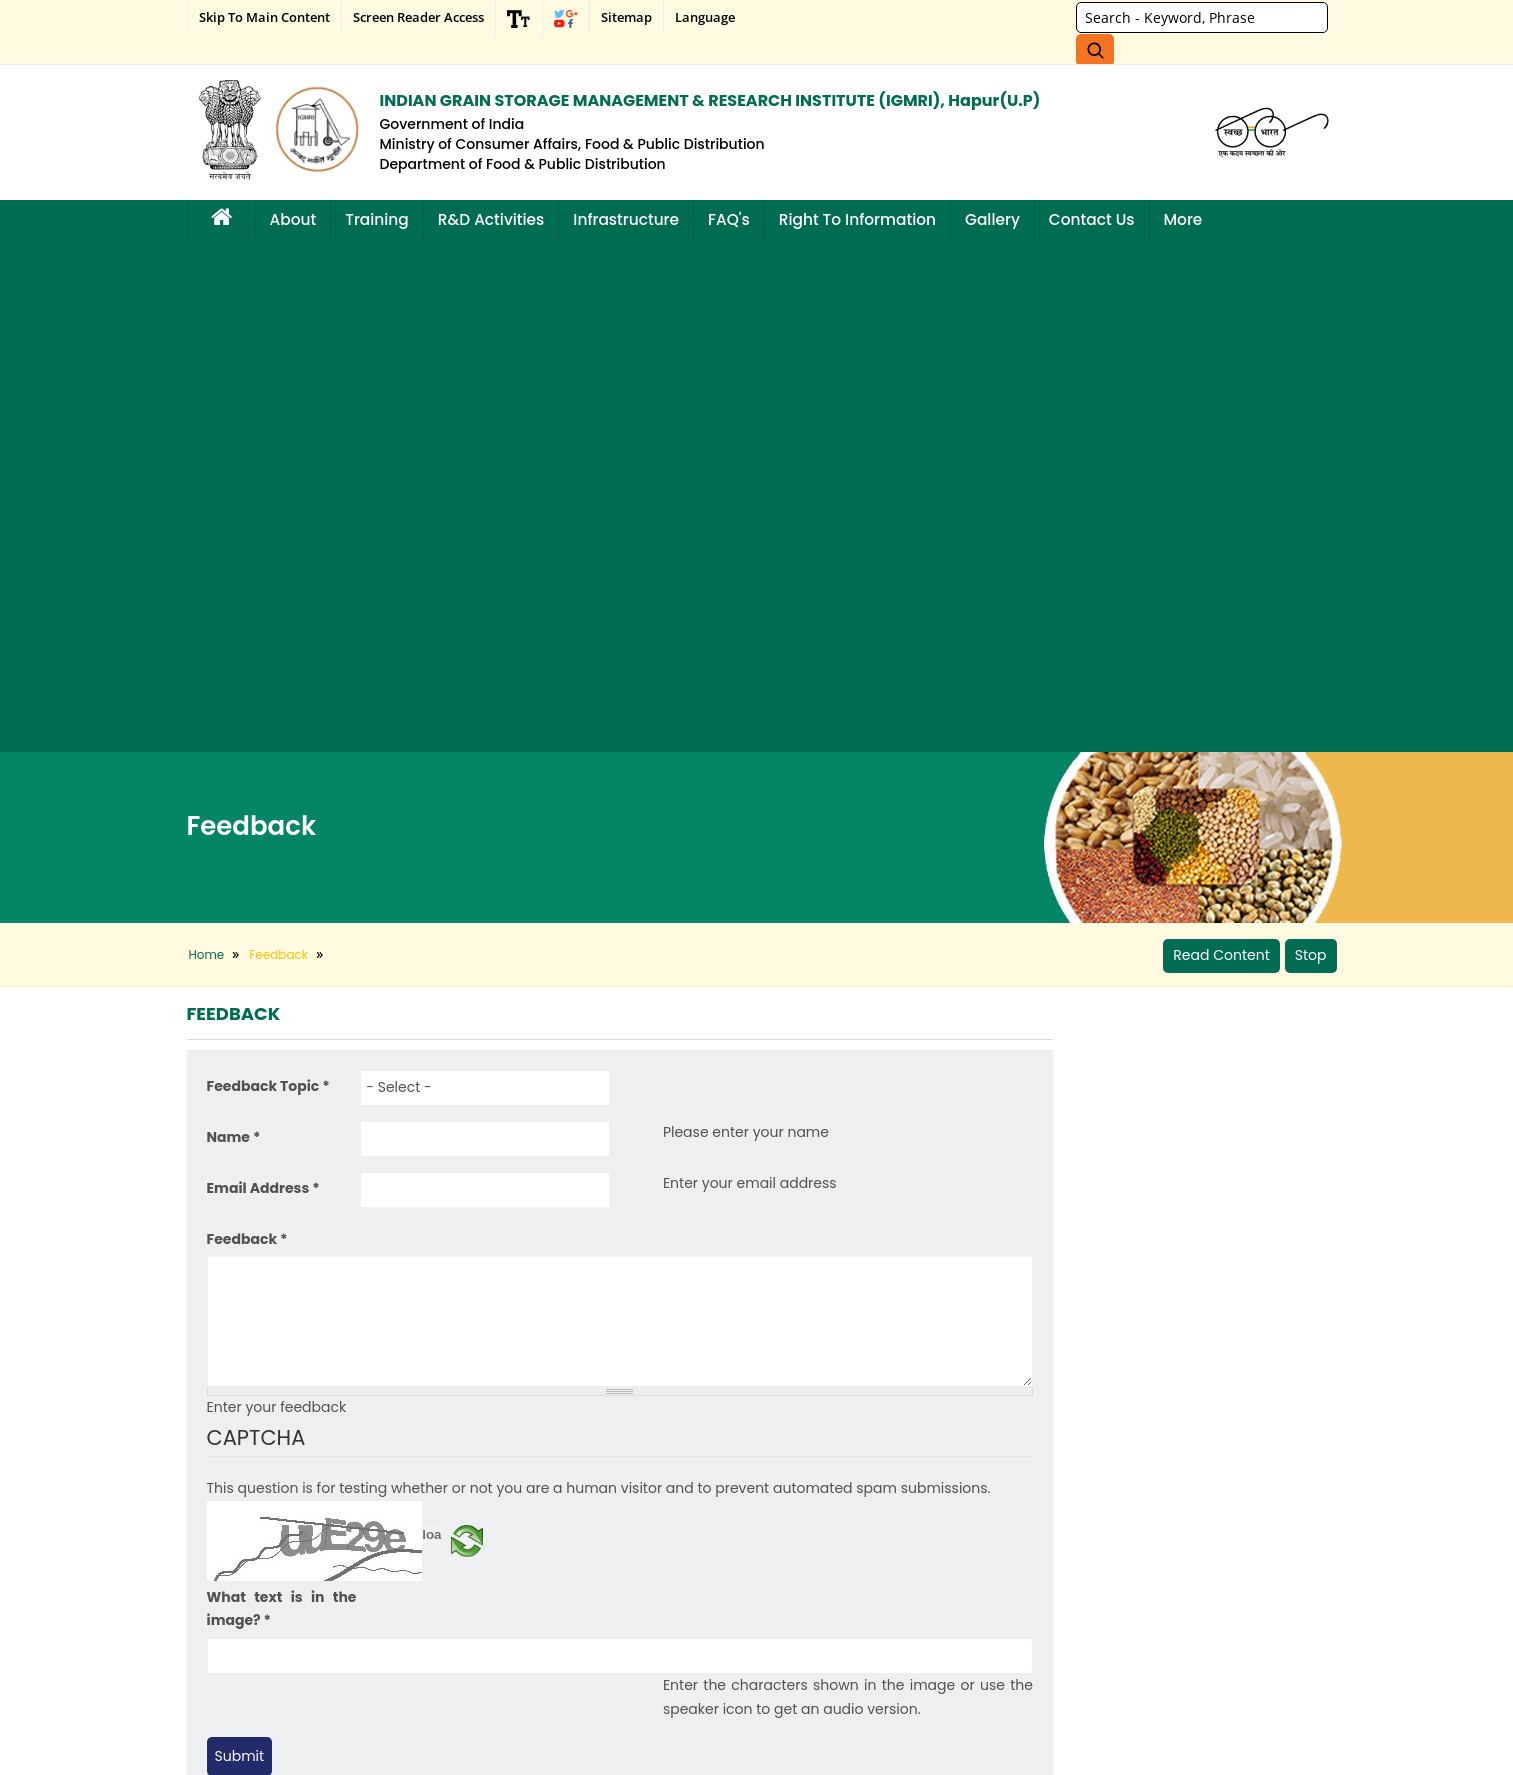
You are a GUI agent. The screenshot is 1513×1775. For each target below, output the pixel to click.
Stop (1311, 443)
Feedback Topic (268, 577)
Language (705, 17)
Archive (412, 1572)
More (1183, 219)
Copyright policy (245, 1624)
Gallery (992, 219)
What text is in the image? (282, 1099)
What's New (424, 1546)
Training (377, 219)
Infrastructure (626, 219)
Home (207, 442)
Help (215, 1520)
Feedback (247, 729)
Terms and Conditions (261, 1572)
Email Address (263, 679)
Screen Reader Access (418, 17)
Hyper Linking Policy (257, 1650)
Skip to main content (264, 17)
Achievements (241, 1598)
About (293, 219)
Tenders (414, 1598)
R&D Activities (491, 219)
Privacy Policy (239, 1546)
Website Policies (247, 1676)
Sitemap (626, 17)
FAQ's (729, 219)
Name (234, 628)
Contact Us (1092, 219)
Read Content (1221, 443)
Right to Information (857, 219)
